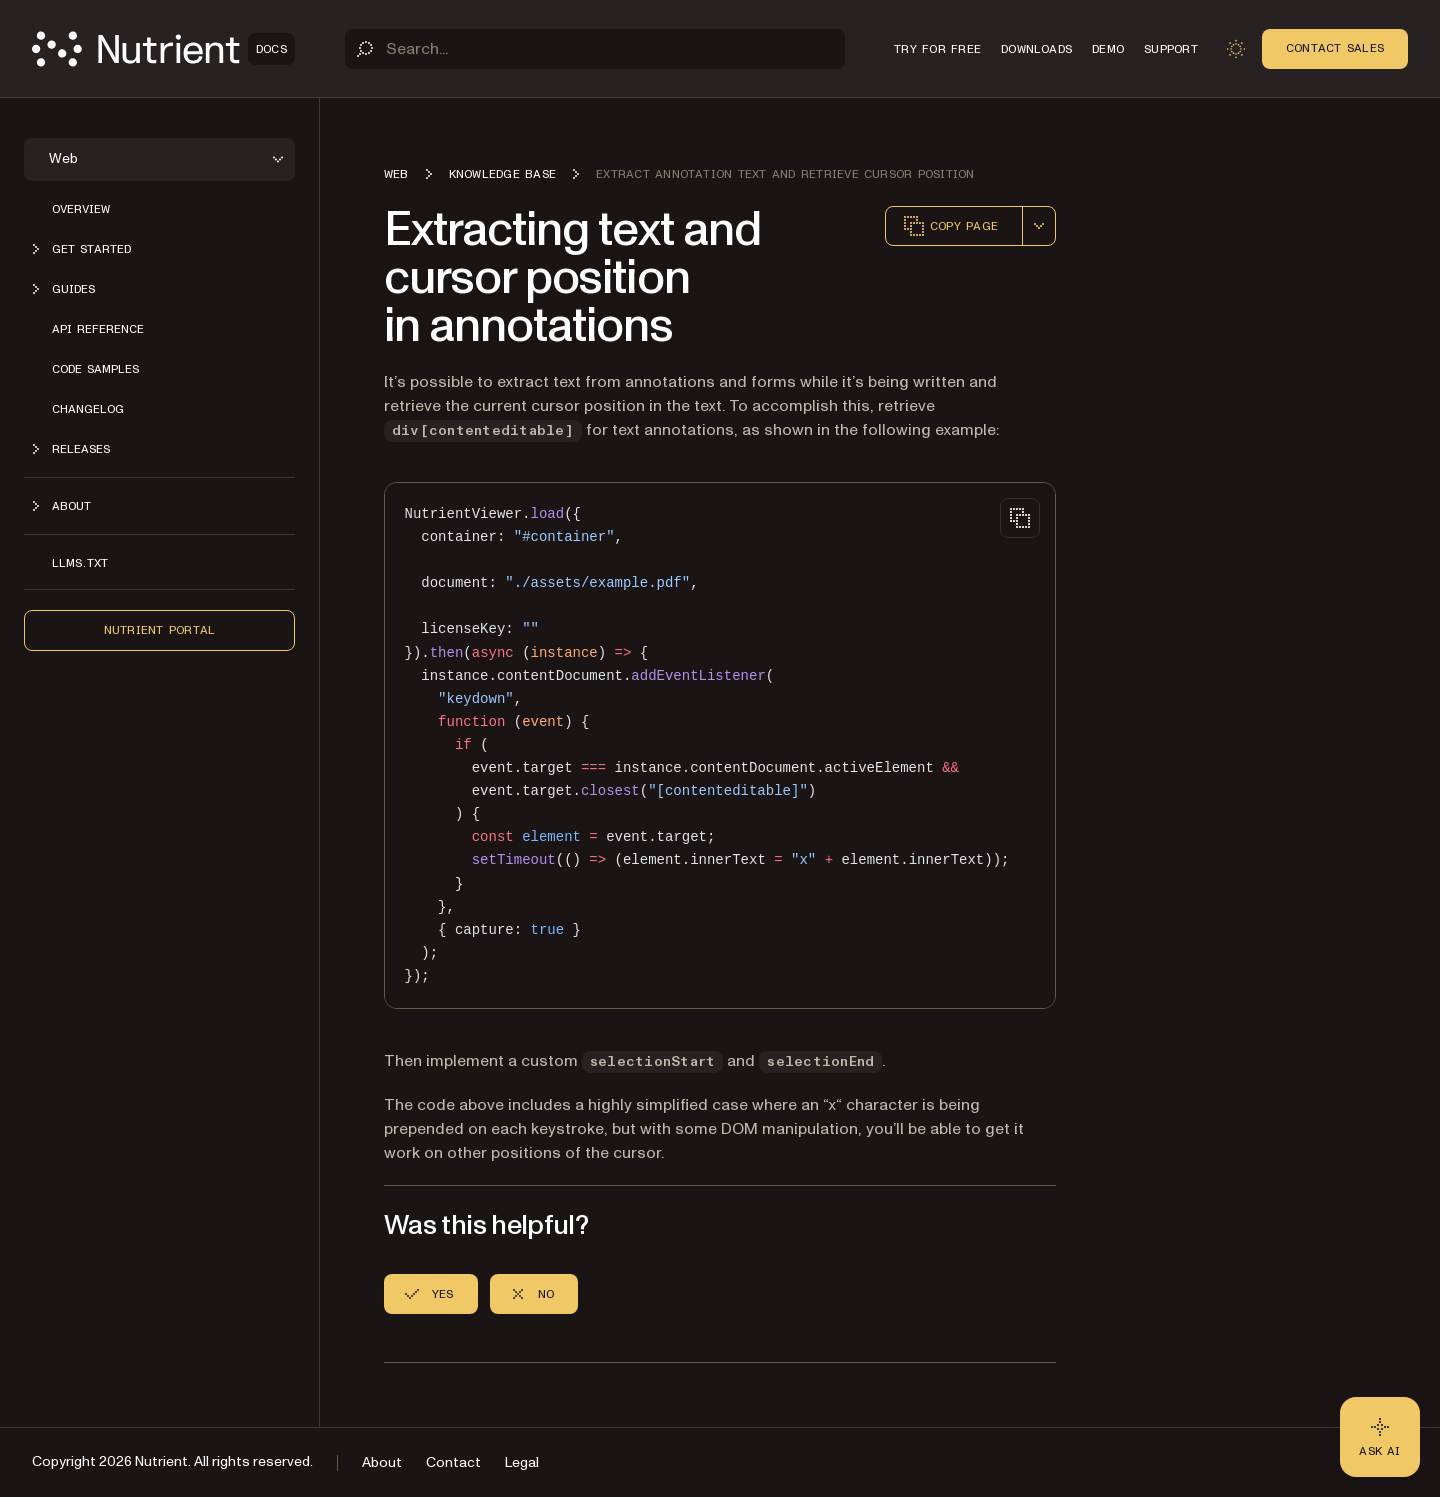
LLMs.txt (80, 563)
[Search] (595, 49)
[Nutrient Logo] (163, 49)
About (382, 1462)
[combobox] (1039, 226)
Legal (522, 1462)
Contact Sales (1335, 48)
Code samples (95, 369)
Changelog (88, 409)
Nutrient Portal (160, 630)
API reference (98, 329)
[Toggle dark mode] (1236, 49)
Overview (81, 209)
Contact (453, 1462)
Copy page (950, 226)
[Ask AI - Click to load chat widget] (1380, 1437)
